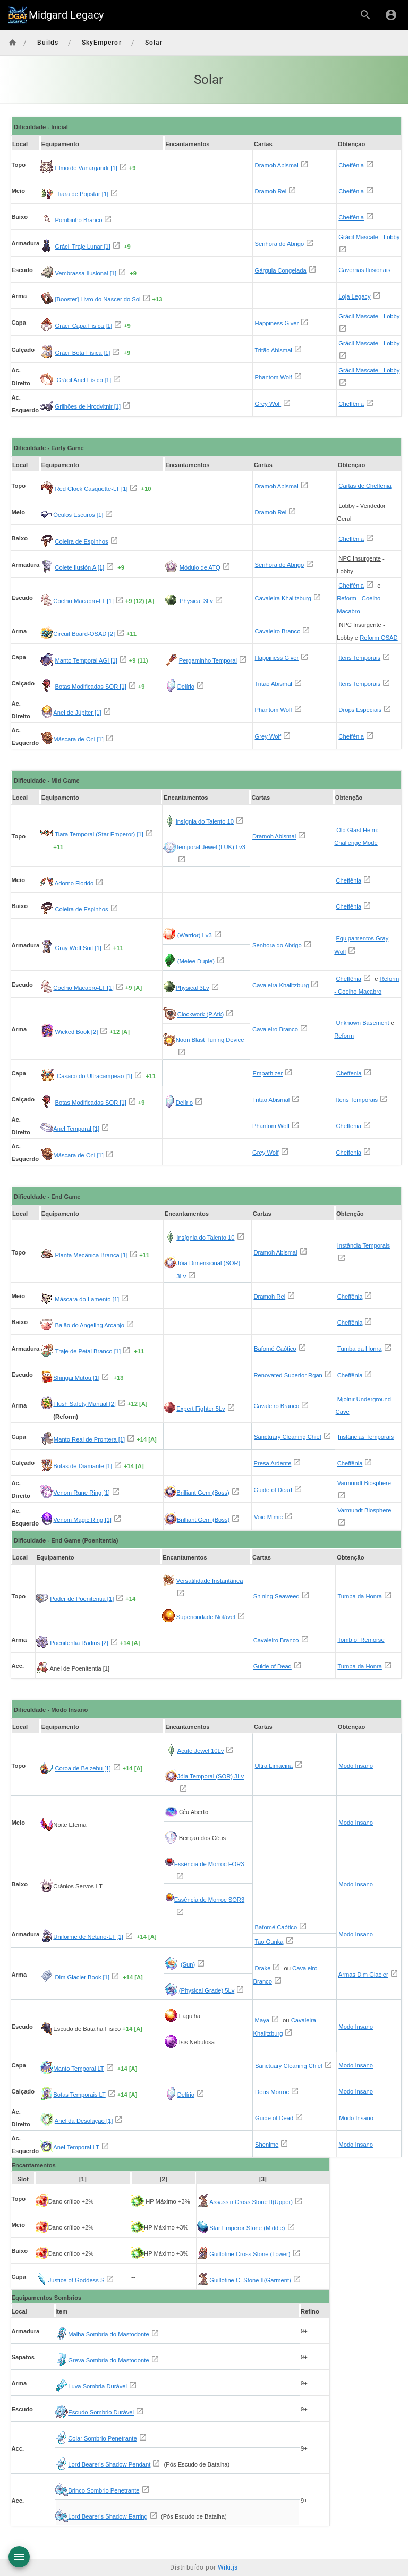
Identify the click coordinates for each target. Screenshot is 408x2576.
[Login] (391, 15)
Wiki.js (228, 2567)
